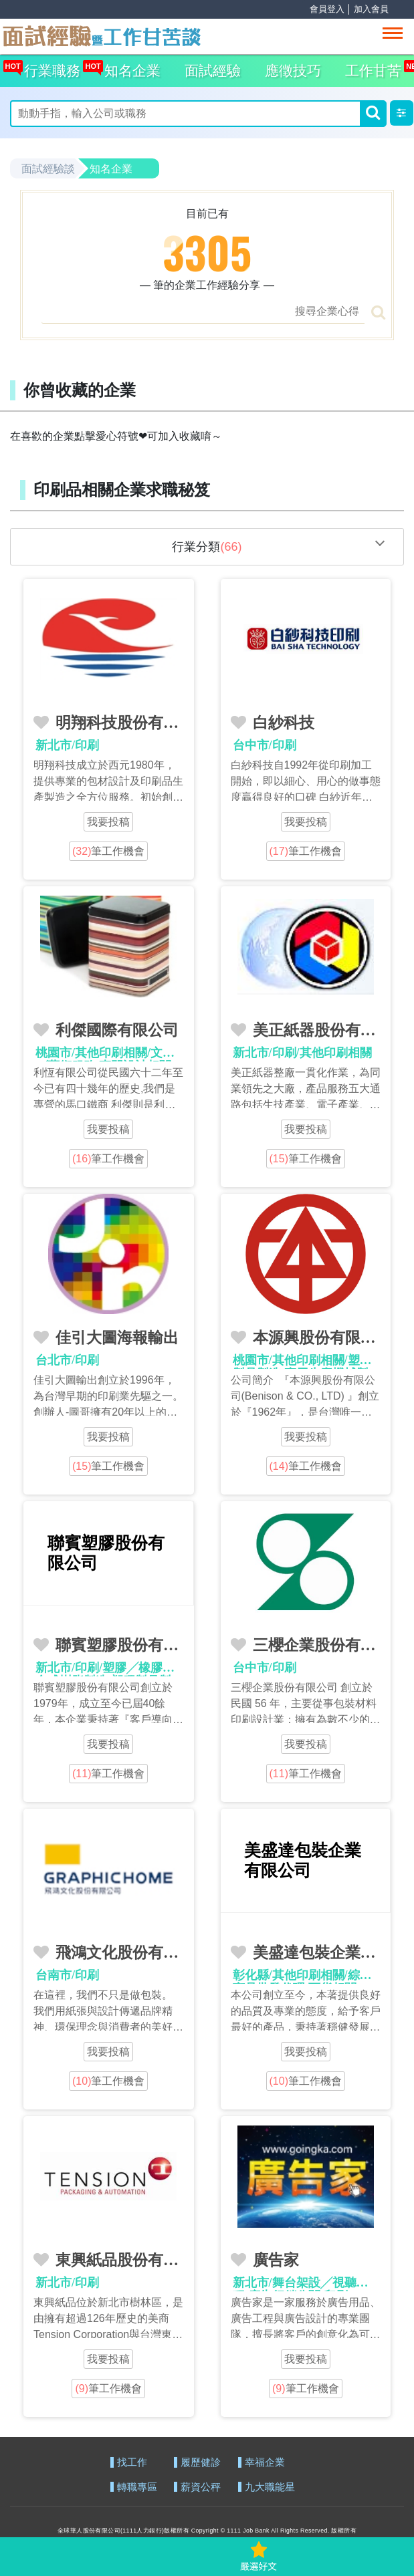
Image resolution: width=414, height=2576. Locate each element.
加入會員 (371, 9)
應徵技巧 (293, 70)
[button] (401, 113)
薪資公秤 (201, 2487)
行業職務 (49, 66)
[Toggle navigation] (392, 33)
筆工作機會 (108, 851)
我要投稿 (108, 821)
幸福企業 (265, 2463)
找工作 (132, 2463)
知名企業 (129, 66)
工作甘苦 (373, 70)
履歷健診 (201, 2463)
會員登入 (327, 9)
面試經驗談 (48, 168)
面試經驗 (213, 70)
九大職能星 (270, 2487)
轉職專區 (137, 2487)
